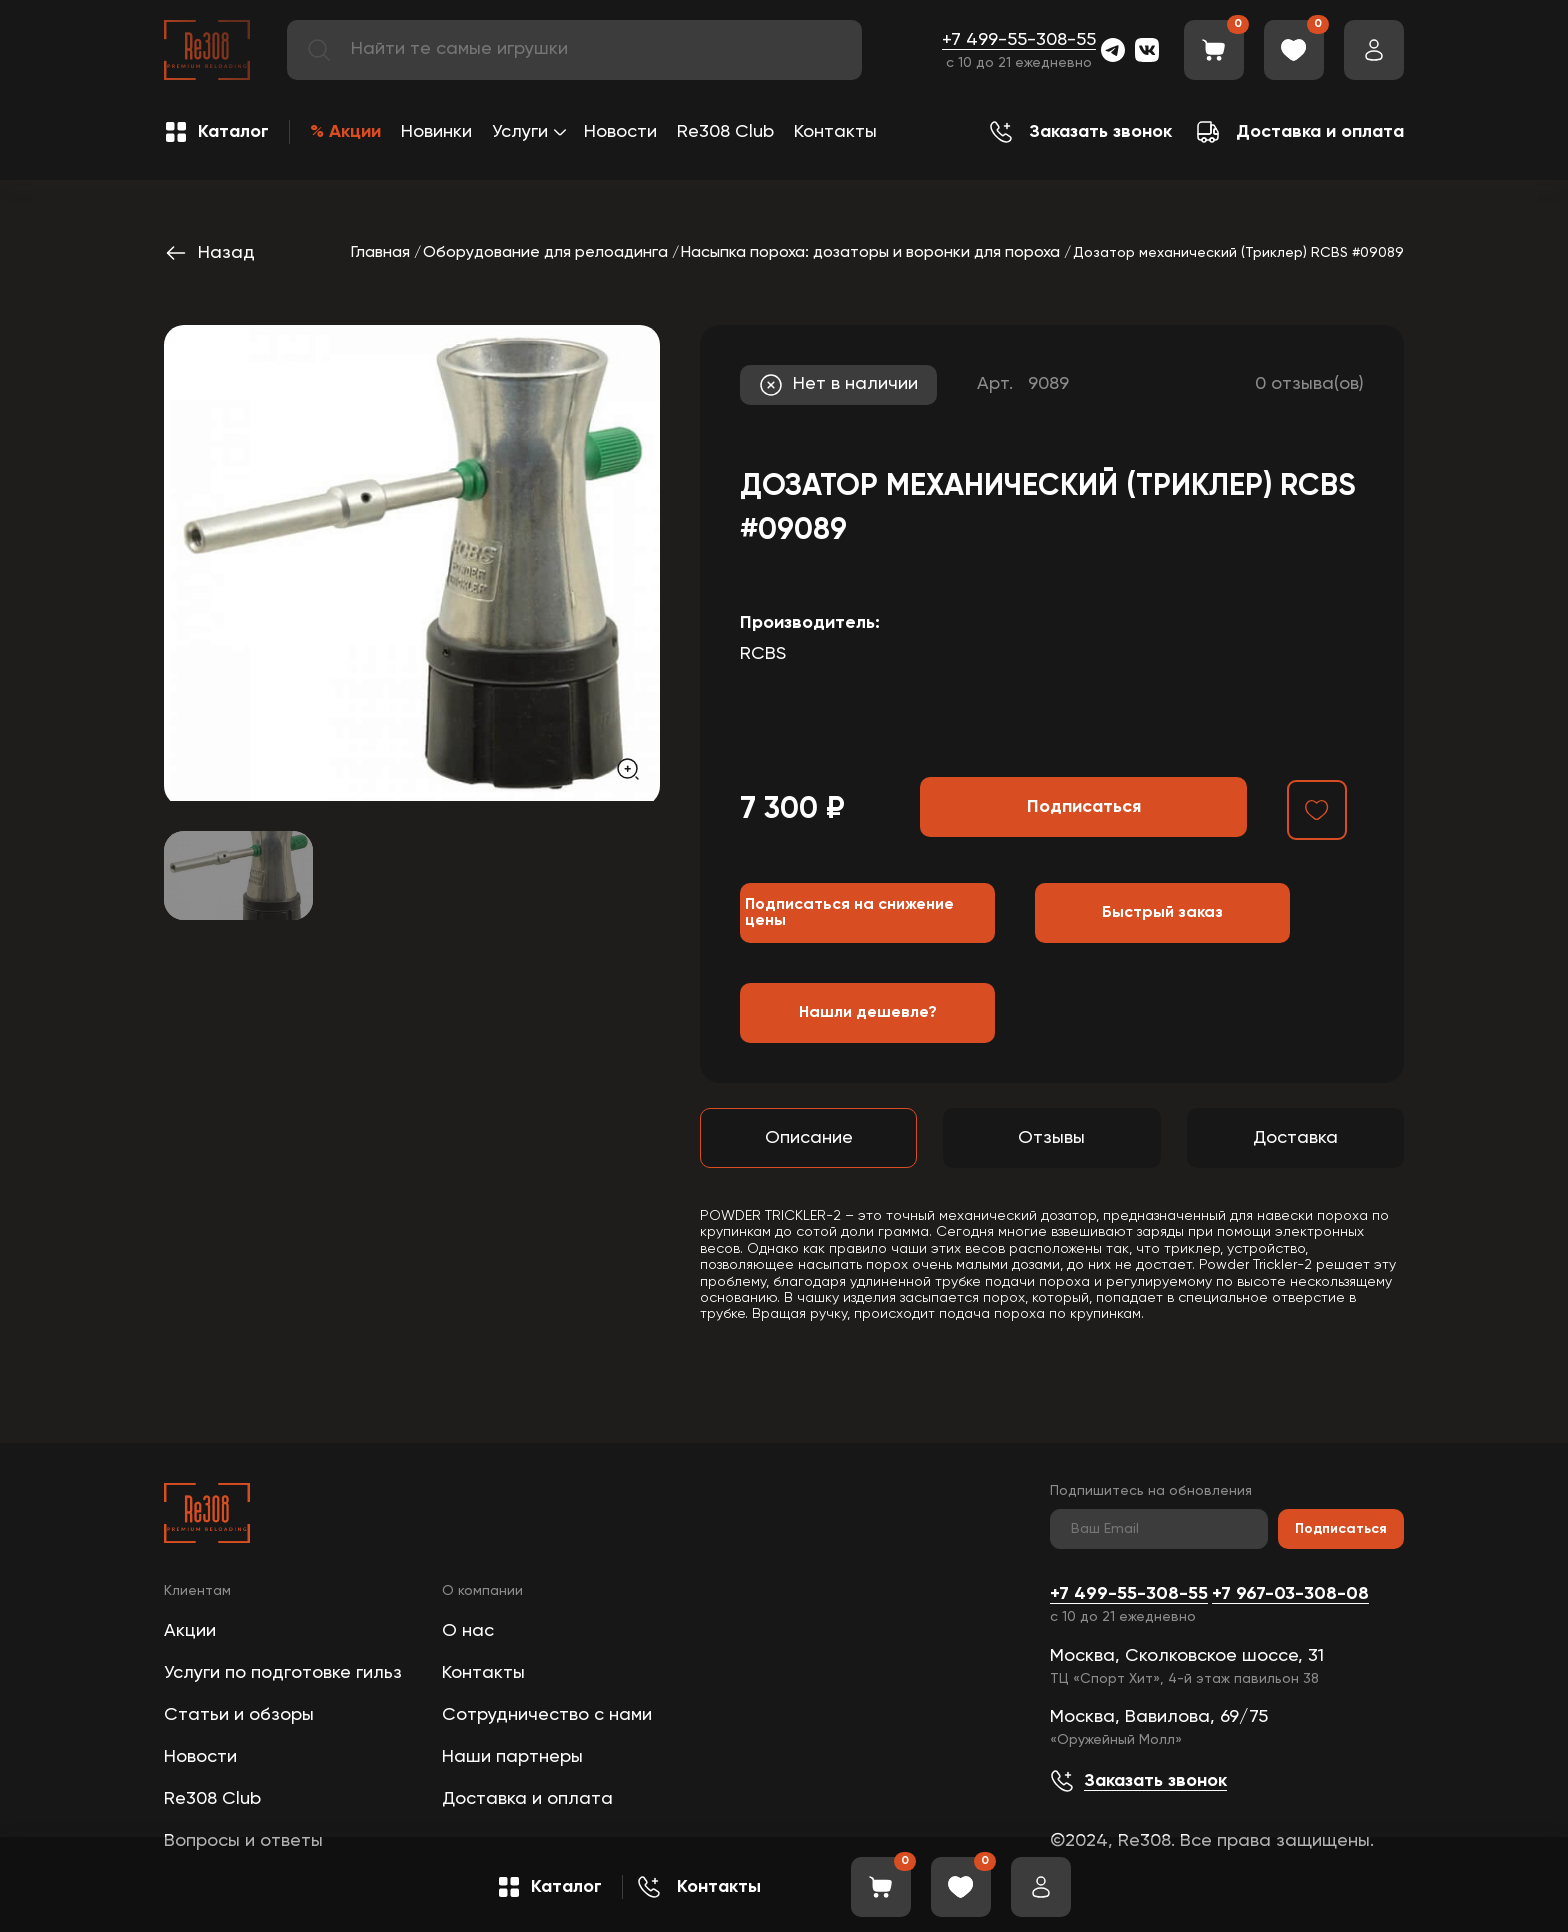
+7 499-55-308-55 (1019, 40)
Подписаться (1341, 1529)
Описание (809, 1138)
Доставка (1295, 1138)
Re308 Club (725, 132)
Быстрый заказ (1162, 913)
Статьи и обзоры (239, 1715)
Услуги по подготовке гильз (283, 1673)
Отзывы (1051, 1138)
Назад (209, 253)
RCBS (763, 654)
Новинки (436, 132)
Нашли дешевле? (868, 1013)
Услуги (520, 132)
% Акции (345, 132)
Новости (620, 132)
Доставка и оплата (527, 1799)
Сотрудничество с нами (547, 1715)
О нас (468, 1631)
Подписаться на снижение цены (849, 913)
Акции (190, 1631)
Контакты (835, 132)
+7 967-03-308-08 (1290, 1594)
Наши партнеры (512, 1757)
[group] (412, 563)
